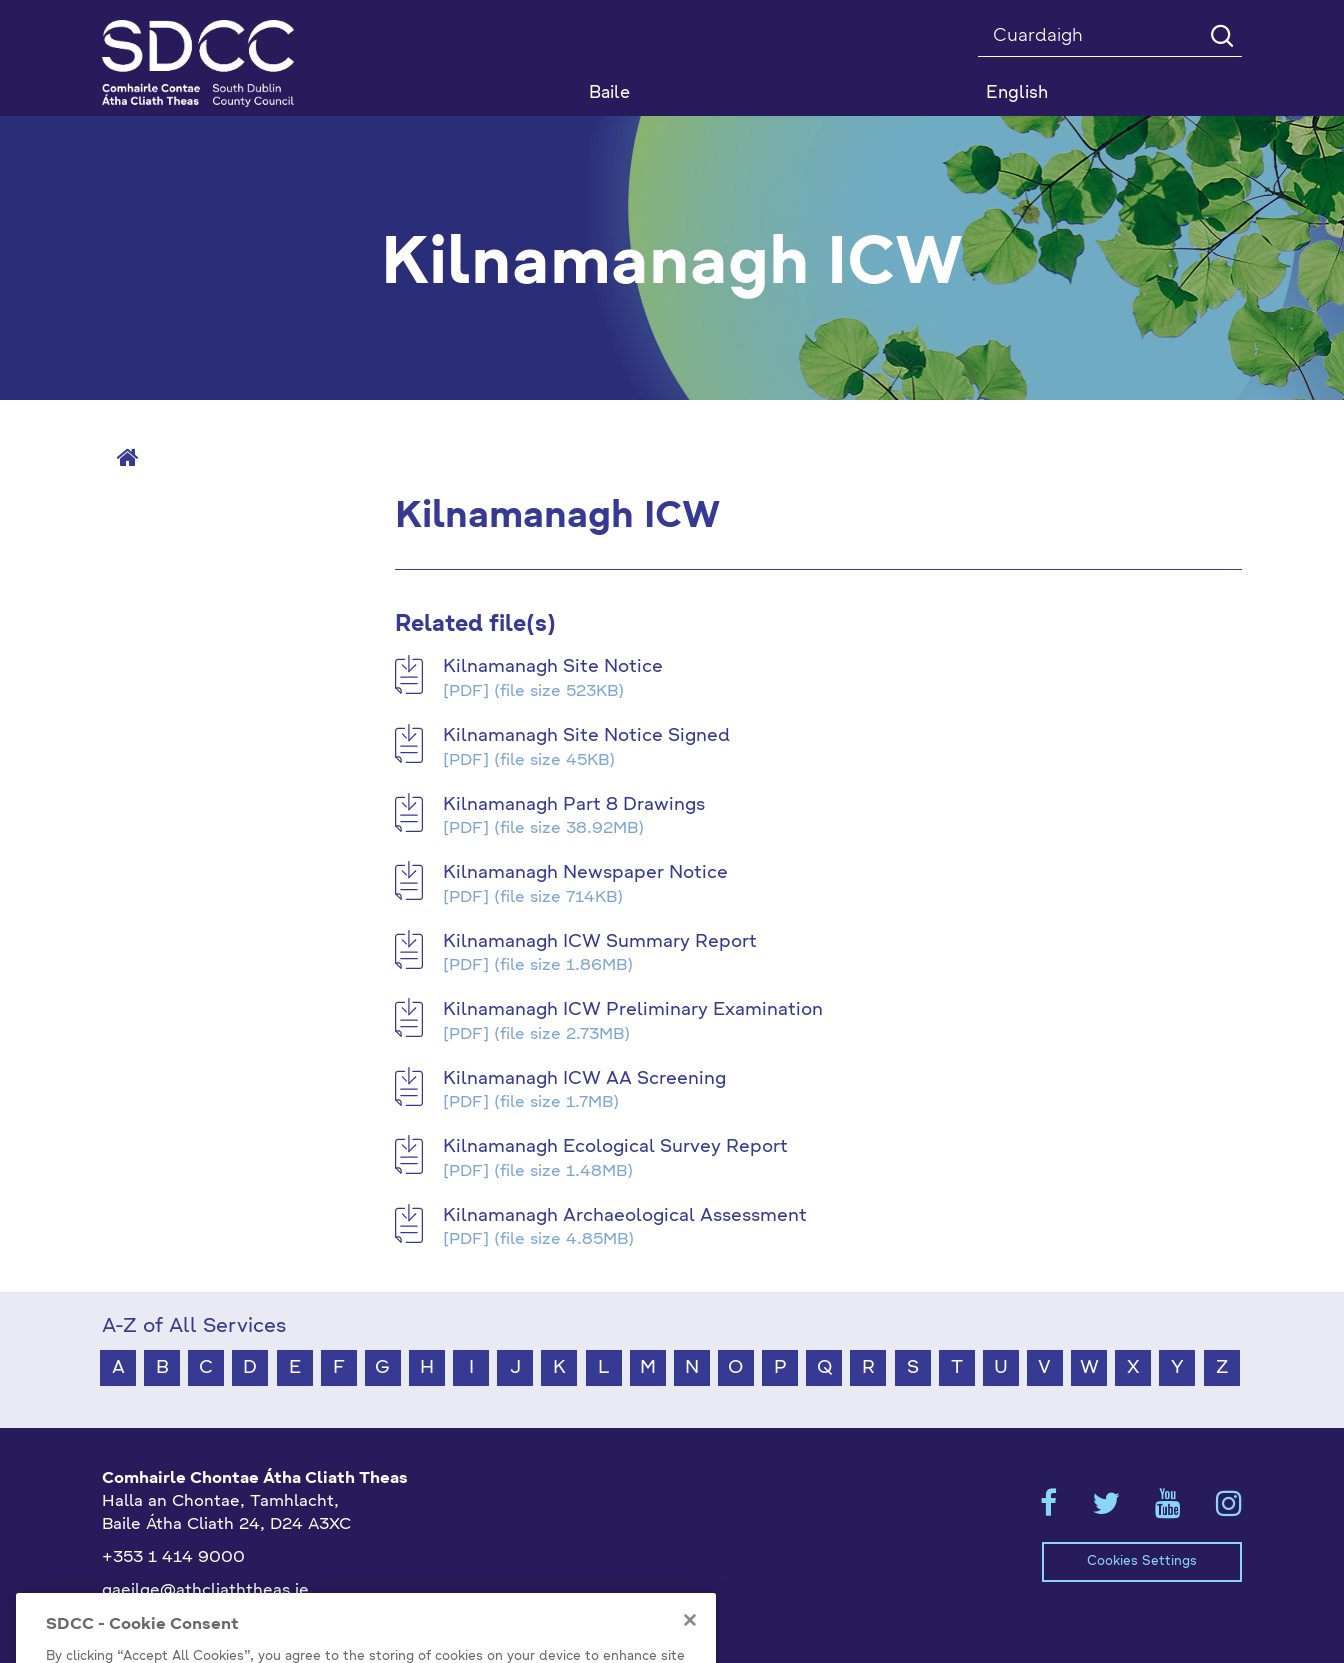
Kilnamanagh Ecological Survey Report (615, 1147)
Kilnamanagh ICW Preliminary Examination (633, 1010)
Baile (609, 93)
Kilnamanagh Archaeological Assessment (625, 1216)
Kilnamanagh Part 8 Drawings (574, 805)
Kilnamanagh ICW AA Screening (584, 1079)
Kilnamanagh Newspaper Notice (585, 873)
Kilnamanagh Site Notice (553, 667)
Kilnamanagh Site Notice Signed (586, 736)
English (1017, 93)
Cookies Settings (1142, 1561)
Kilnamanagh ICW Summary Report (600, 942)
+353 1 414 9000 (173, 1558)
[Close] (690, 1645)
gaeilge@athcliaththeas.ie (205, 1591)
